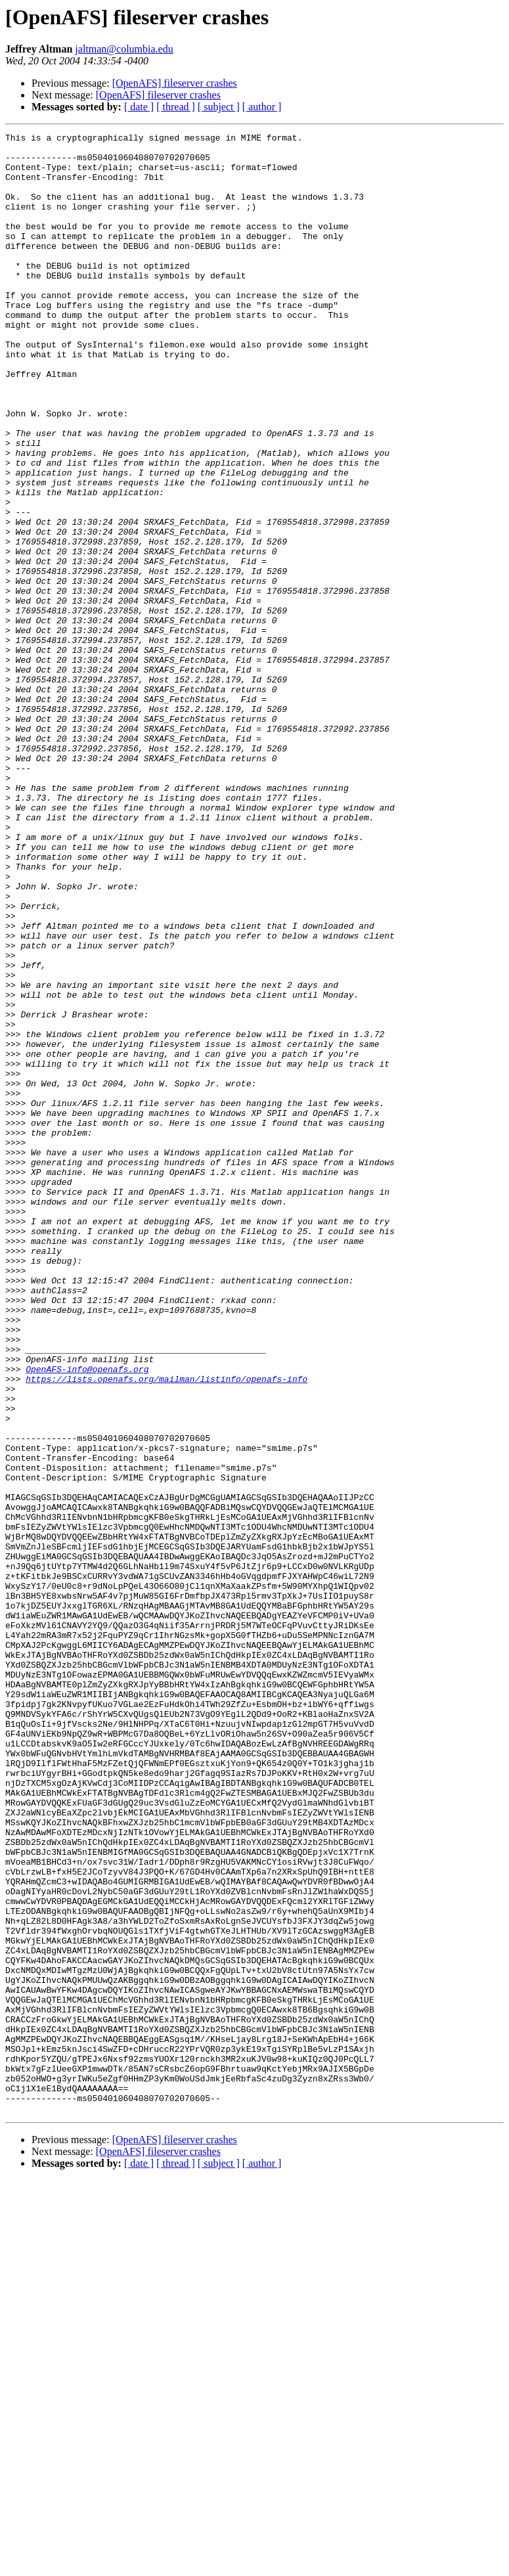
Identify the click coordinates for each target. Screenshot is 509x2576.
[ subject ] (219, 106)
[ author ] (262, 106)
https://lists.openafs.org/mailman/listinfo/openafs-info (166, 1629)
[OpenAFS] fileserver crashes (174, 83)
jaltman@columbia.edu (124, 49)
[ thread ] (175, 106)
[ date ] (139, 106)
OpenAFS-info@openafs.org (87, 1617)
